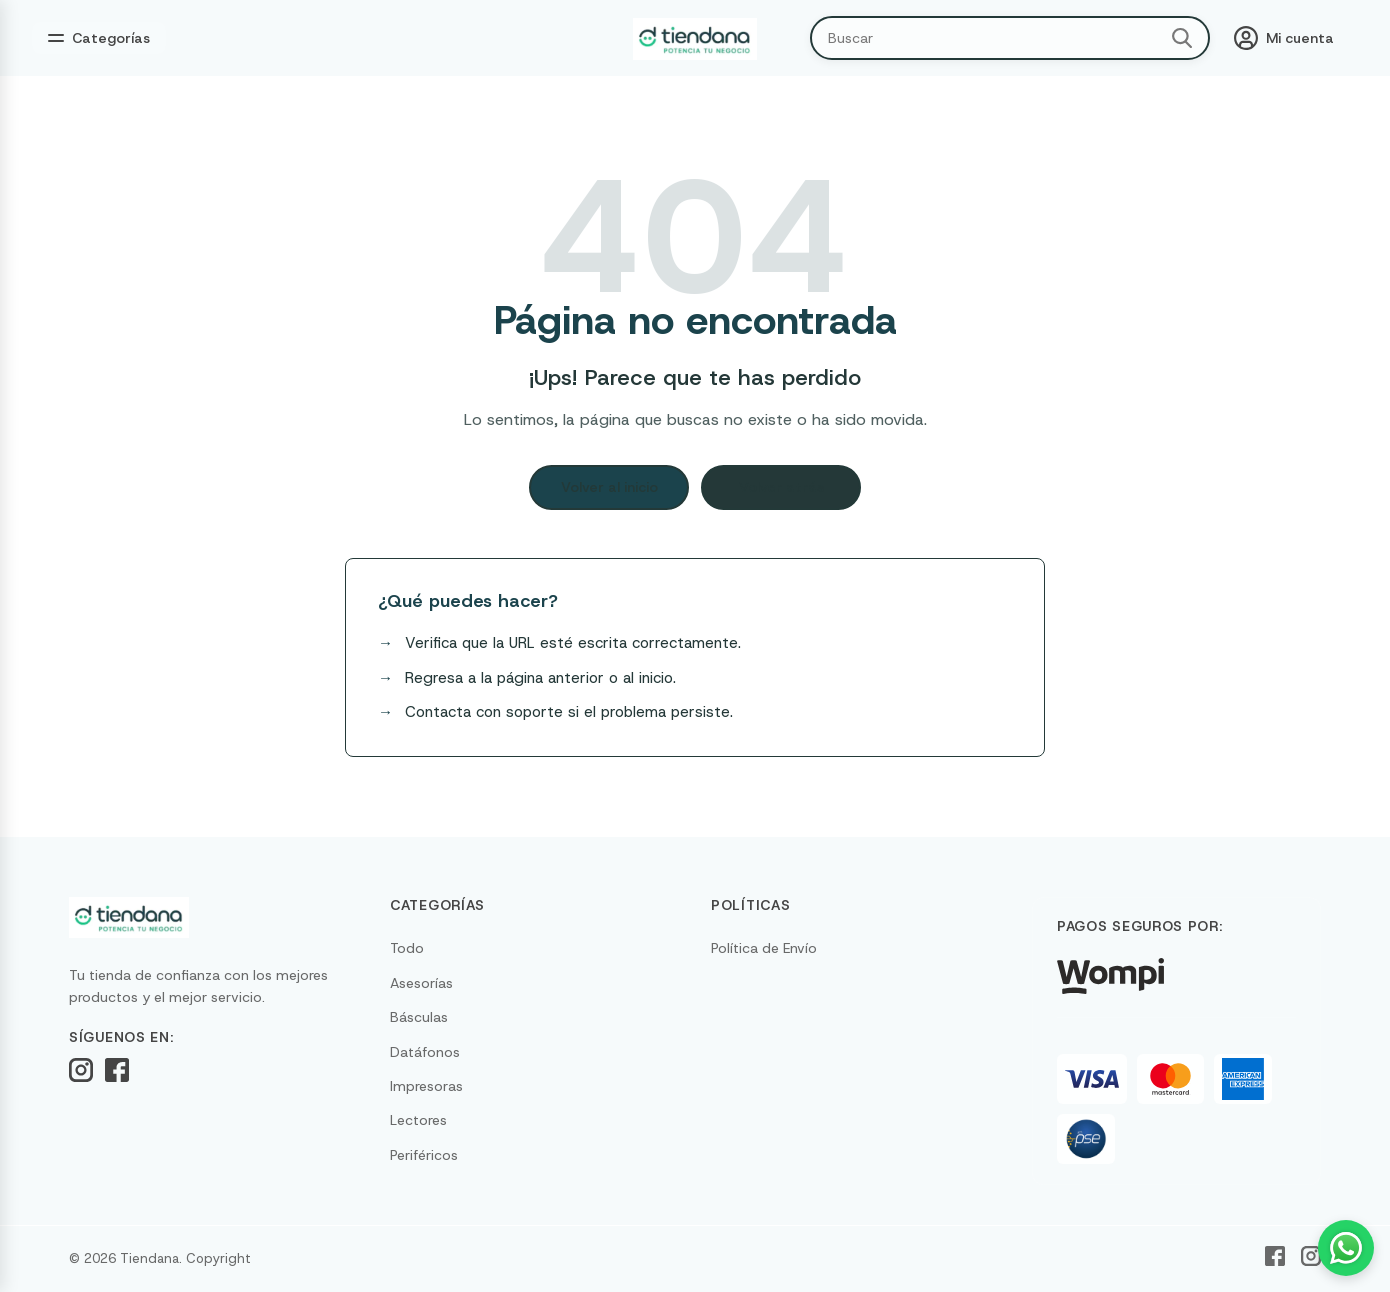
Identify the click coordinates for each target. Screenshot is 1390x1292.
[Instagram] (81, 1070)
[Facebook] (117, 1070)
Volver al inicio (609, 487)
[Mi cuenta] (1284, 38)
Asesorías (421, 983)
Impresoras (426, 1086)
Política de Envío (764, 948)
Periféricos (424, 1155)
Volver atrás (781, 487)
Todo (407, 948)
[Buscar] (1182, 38)
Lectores (418, 1120)
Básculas (419, 1017)
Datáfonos (425, 1052)
